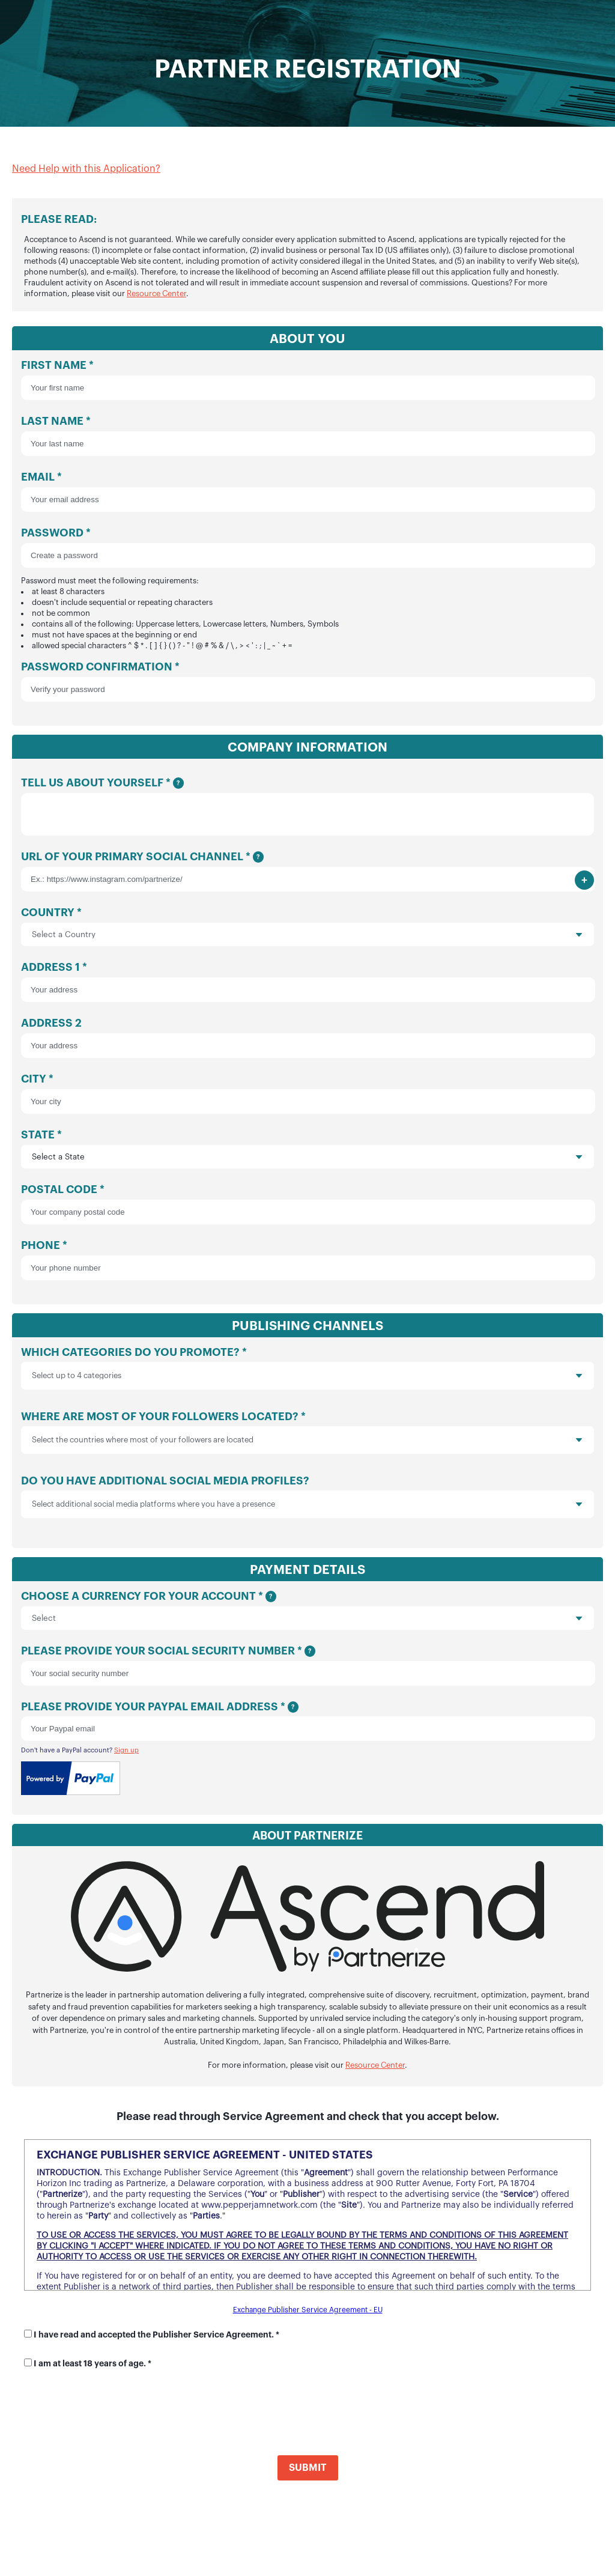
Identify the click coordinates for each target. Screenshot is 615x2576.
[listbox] (307, 1381)
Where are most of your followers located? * (307, 1441)
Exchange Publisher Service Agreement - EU (308, 2315)
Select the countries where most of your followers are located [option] (142, 1445)
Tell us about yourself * (307, 809)
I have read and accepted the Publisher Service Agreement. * (156, 2340)
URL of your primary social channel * (307, 877)
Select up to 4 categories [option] (76, 1381)
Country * (307, 932)
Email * (307, 492)
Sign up (126, 1755)
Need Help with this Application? (86, 169)
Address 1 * (307, 987)
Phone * (307, 1265)
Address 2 (307, 1043)
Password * (307, 589)
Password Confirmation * (307, 681)
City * (307, 1099)
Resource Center (156, 293)
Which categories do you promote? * (307, 1376)
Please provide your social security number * (307, 1671)
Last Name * (307, 436)
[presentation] (510, 1381)
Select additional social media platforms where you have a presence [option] (153, 1509)
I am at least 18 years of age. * (92, 2369)
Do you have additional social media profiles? (307, 1505)
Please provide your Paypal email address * (307, 1726)
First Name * (307, 380)
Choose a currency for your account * (307, 1615)
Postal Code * (307, 1209)
